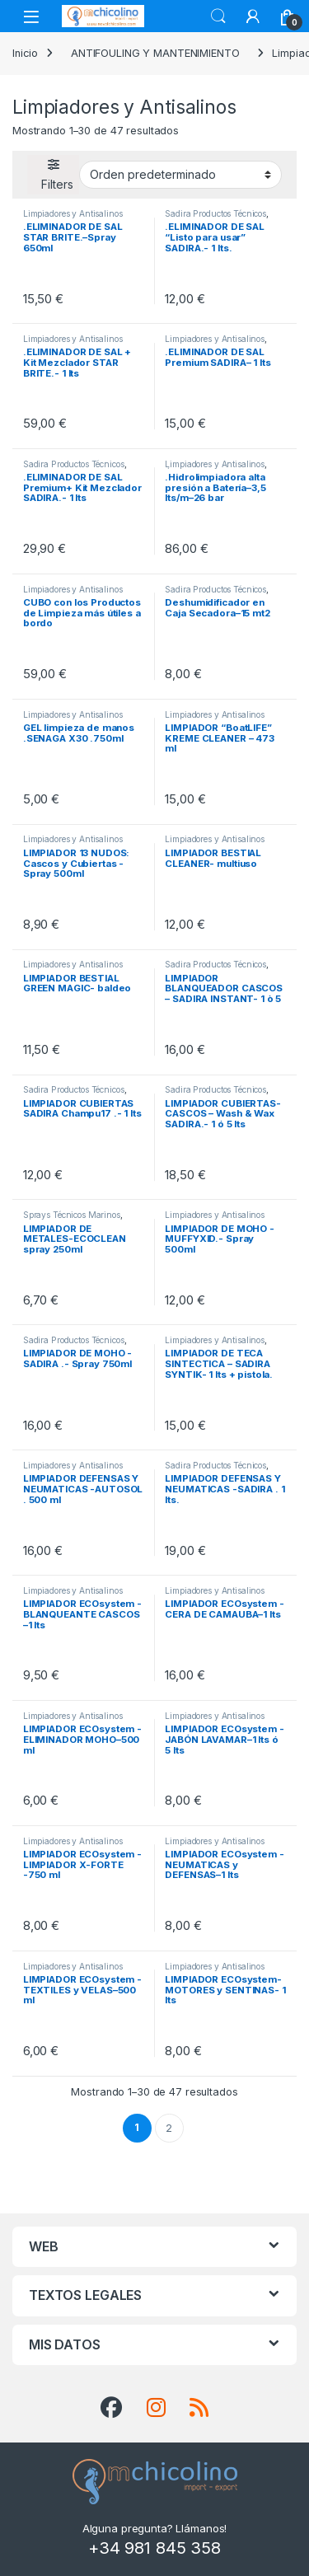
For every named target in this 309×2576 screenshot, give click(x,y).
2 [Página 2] (169, 2128)
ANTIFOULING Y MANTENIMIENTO (155, 53)
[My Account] (253, 16)
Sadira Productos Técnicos (215, 213)
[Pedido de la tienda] (180, 175)
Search (218, 16)
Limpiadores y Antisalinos (73, 213)
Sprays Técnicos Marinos (71, 1215)
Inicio (25, 53)
